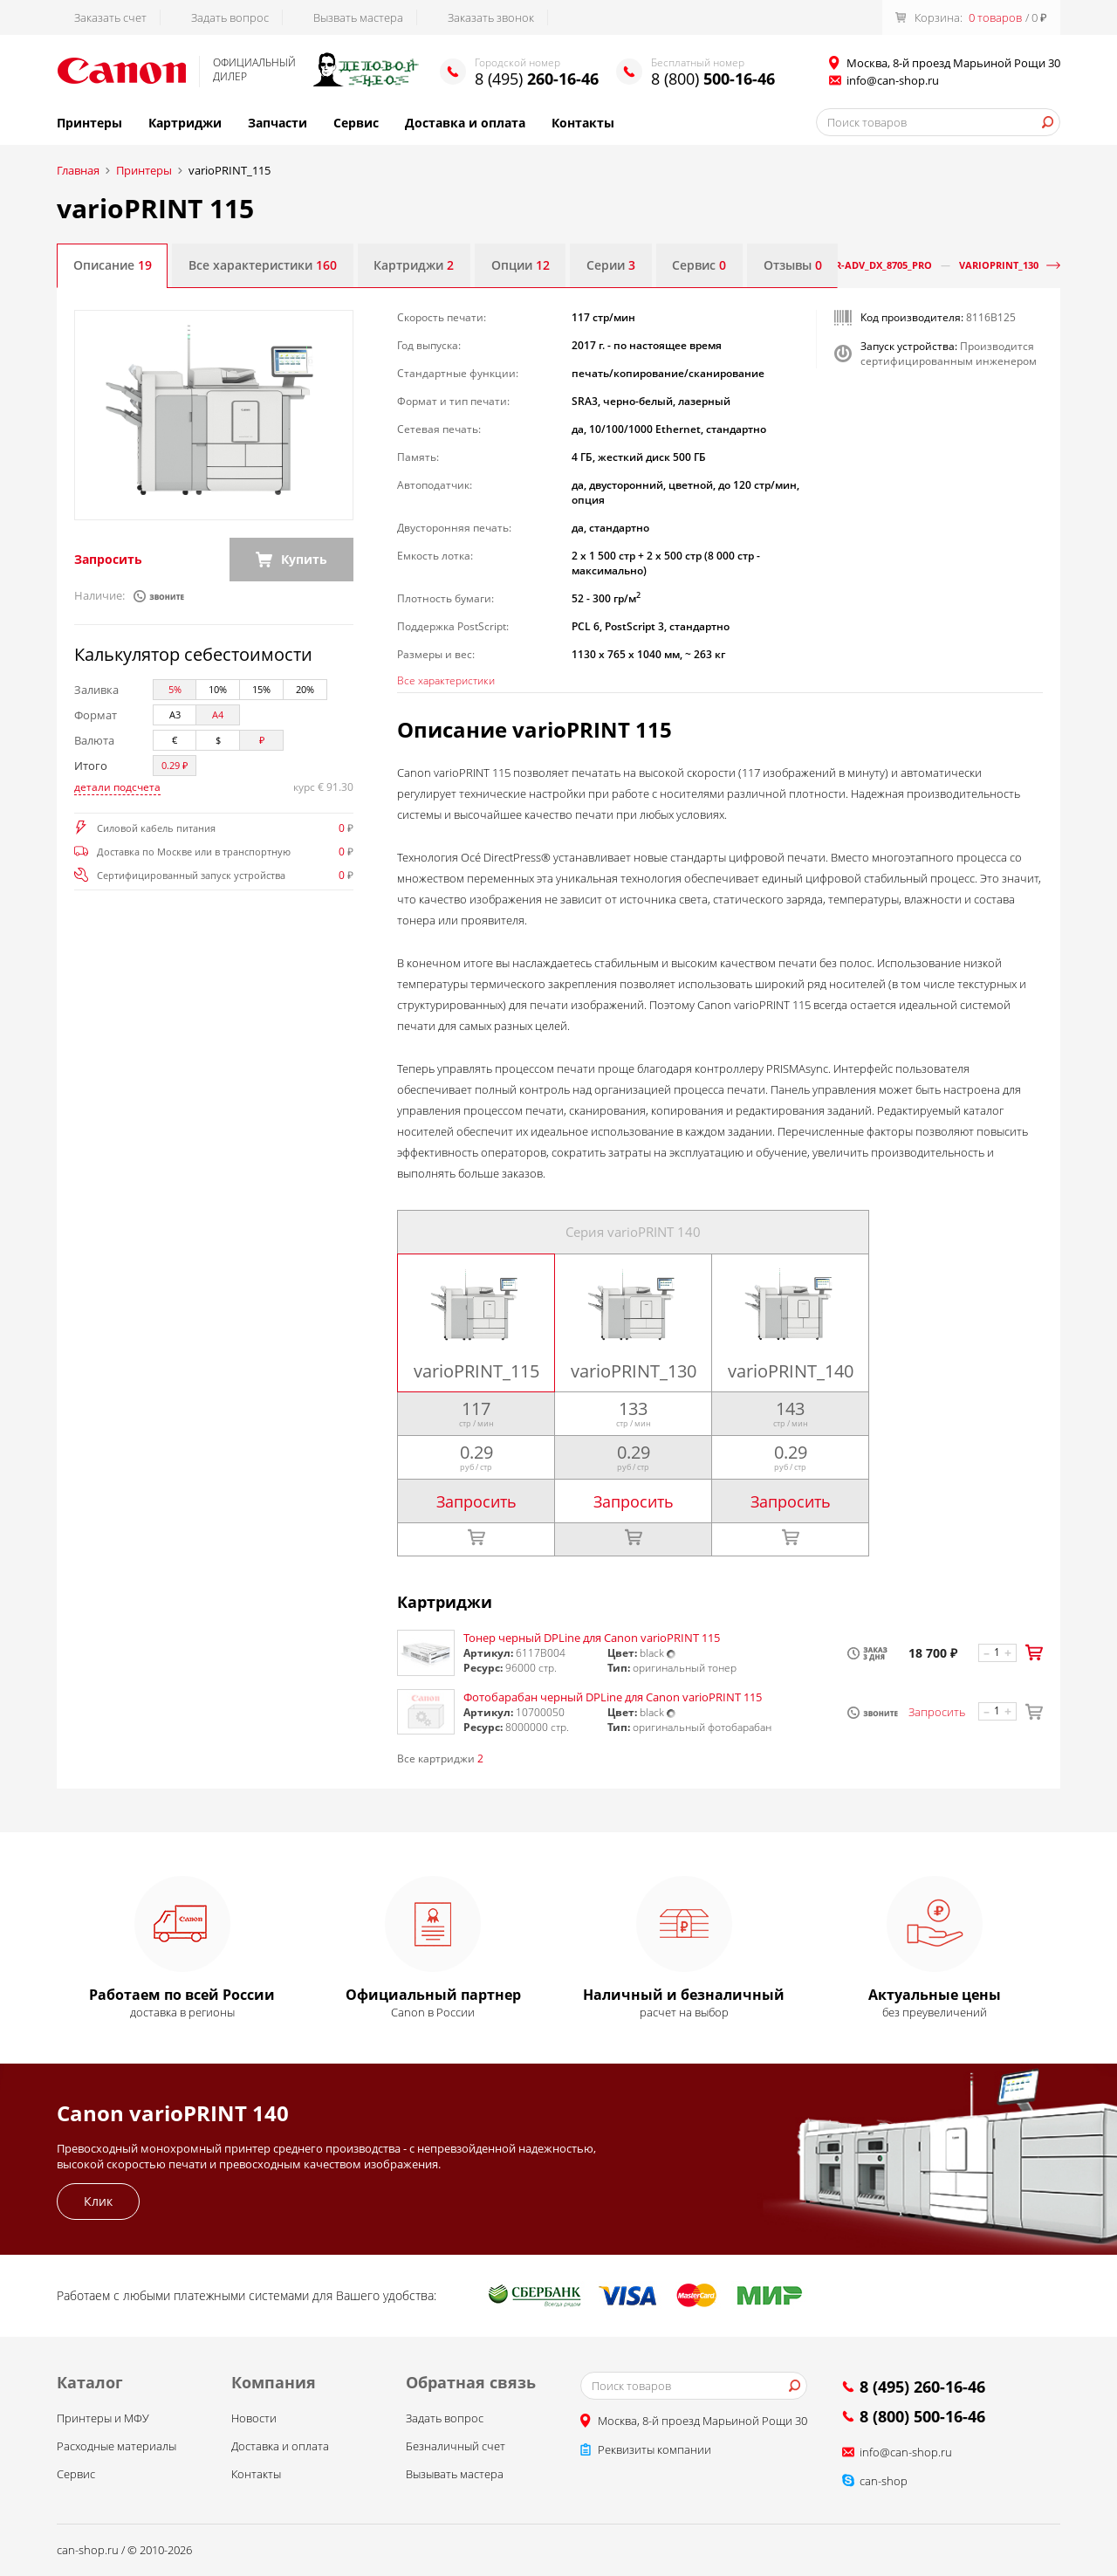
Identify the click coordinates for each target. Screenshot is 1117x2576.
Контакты (583, 122)
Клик (98, 2202)
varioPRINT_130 (998, 264)
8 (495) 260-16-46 (922, 2387)
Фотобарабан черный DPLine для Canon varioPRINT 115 (612, 1698)
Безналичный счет (455, 2447)
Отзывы (796, 266)
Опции (522, 266)
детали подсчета (117, 787)
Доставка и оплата (465, 122)
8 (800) (713, 78)
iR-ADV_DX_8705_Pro (882, 264)
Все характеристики (263, 266)
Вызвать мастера (358, 17)
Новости (254, 2419)
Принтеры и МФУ (103, 2419)
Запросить (108, 560)
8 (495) (537, 78)
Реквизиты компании (654, 2450)
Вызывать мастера (455, 2475)
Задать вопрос (230, 17)
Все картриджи (440, 1759)
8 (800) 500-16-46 (922, 2417)
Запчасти (277, 122)
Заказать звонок (491, 17)
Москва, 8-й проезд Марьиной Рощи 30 (702, 2421)
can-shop (884, 2482)
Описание (112, 266)
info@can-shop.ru (892, 80)
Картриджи (185, 122)
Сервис (356, 122)
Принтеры (89, 122)
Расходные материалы (116, 2447)
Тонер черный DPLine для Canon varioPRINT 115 (591, 1639)
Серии (613, 266)
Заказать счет (110, 17)
